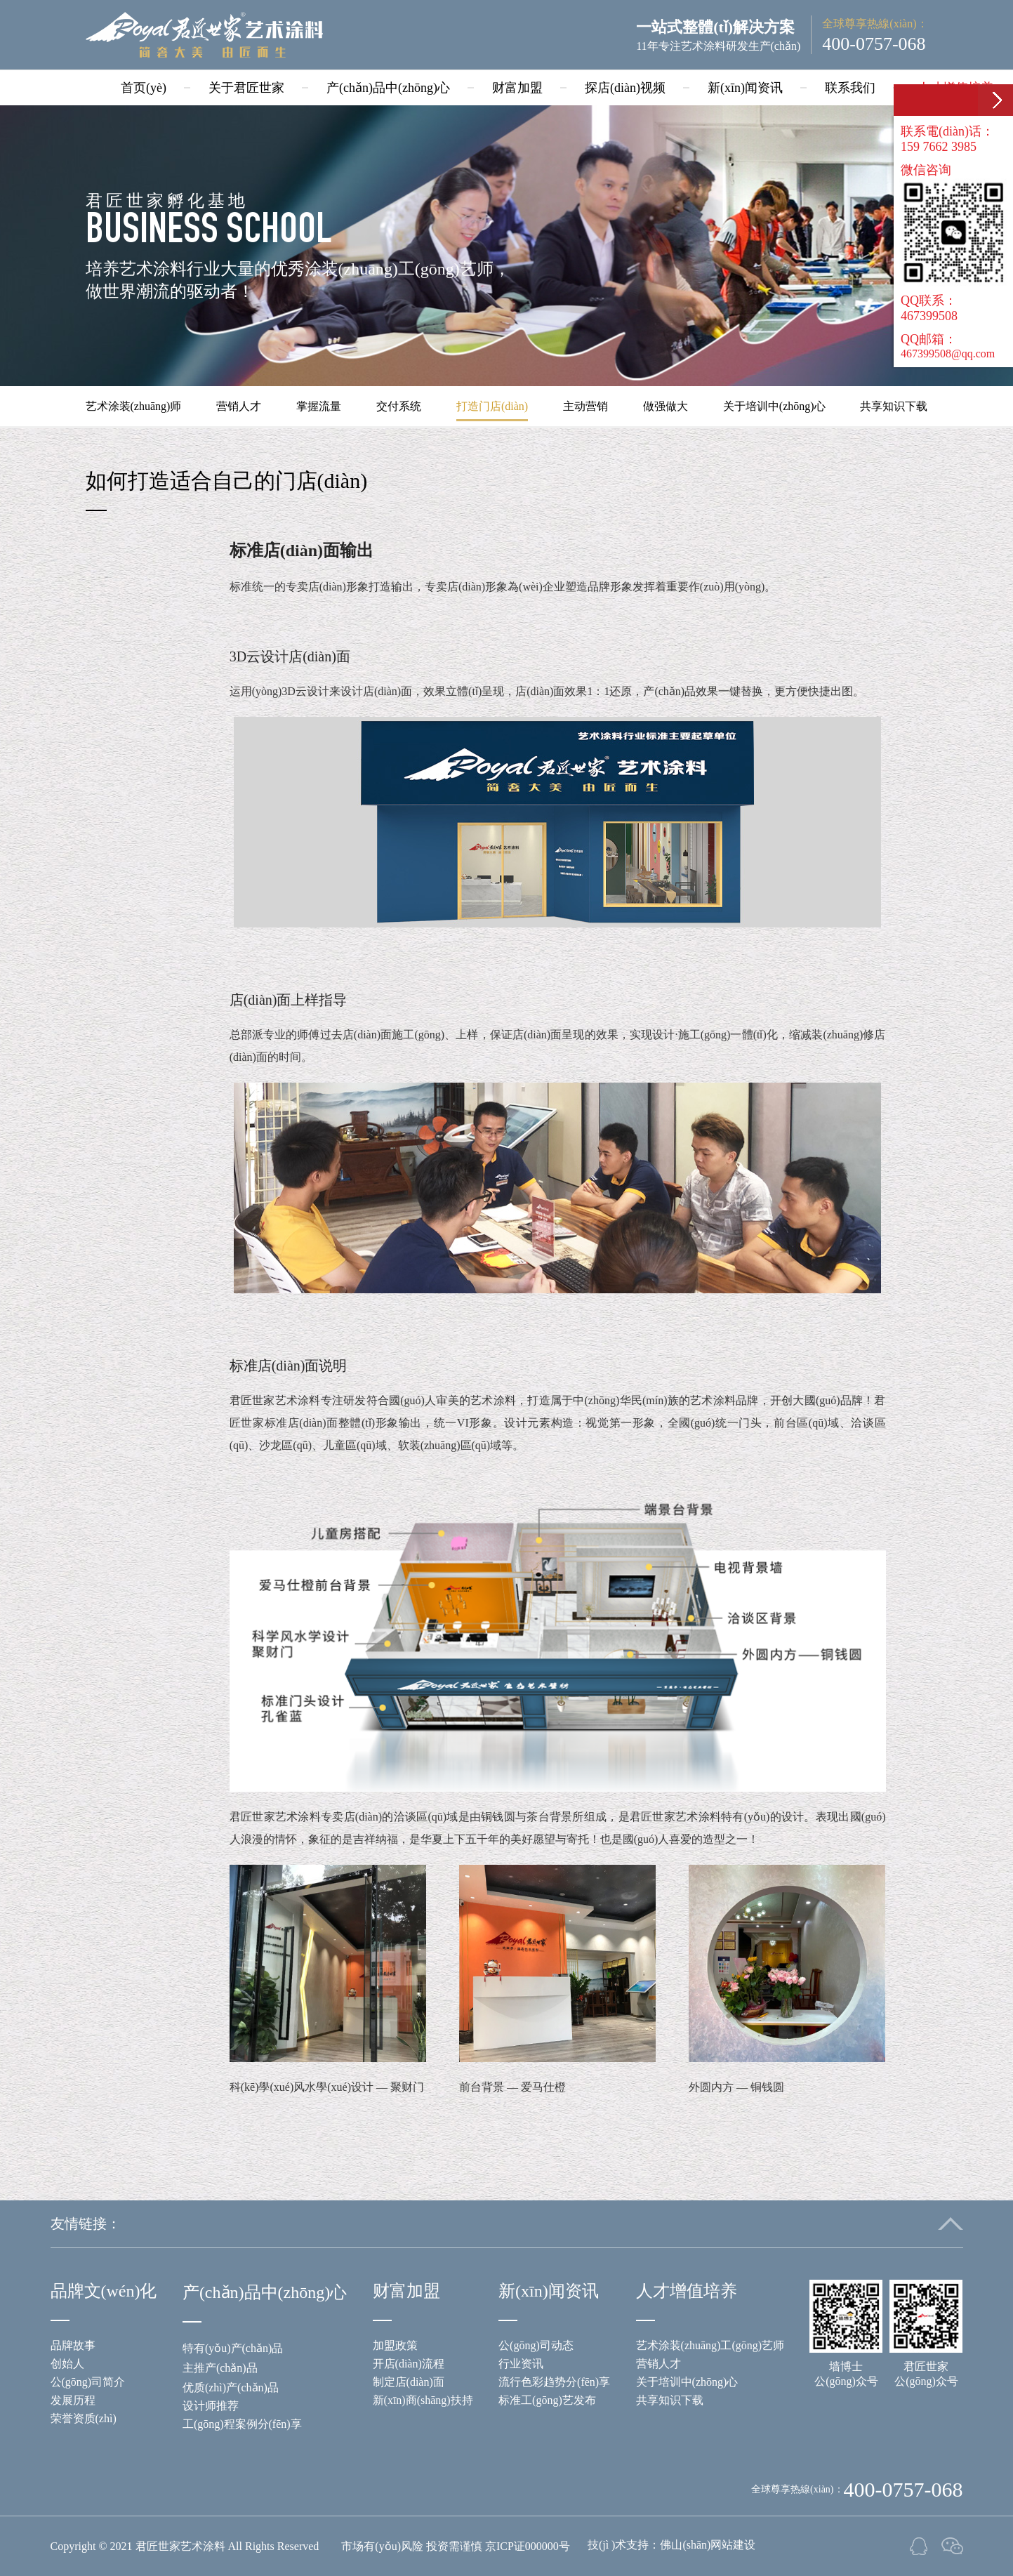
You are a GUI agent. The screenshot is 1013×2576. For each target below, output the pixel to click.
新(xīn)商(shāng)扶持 (423, 2400)
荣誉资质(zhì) (84, 2418)
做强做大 (665, 406)
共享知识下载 (893, 406)
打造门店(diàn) (492, 406)
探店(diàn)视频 (625, 88)
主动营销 (585, 406)
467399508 (929, 316)
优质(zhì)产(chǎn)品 (231, 2387)
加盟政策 (395, 2345)
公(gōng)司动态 (536, 2345)
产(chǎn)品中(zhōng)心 (388, 88)
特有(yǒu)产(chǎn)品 (233, 2348)
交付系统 (398, 406)
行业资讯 (520, 2364)
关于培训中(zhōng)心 (774, 406)
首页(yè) (143, 88)
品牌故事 (73, 2345)
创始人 (67, 2364)
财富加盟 (517, 88)
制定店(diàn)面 (408, 2382)
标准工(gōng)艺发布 (547, 2400)
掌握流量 (318, 406)
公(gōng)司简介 (88, 2382)
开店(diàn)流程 (408, 2364)
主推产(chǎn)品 (220, 2368)
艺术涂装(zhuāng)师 (134, 406)
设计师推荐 (211, 2406)
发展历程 (73, 2400)
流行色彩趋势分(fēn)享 (554, 2382)
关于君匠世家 (246, 88)
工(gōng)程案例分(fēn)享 (242, 2424)
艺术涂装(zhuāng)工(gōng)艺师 (710, 2345)
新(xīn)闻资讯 (745, 88)
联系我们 (850, 88)
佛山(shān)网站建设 (707, 2545)
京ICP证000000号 (527, 2546)
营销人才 (238, 406)
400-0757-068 (873, 44)
